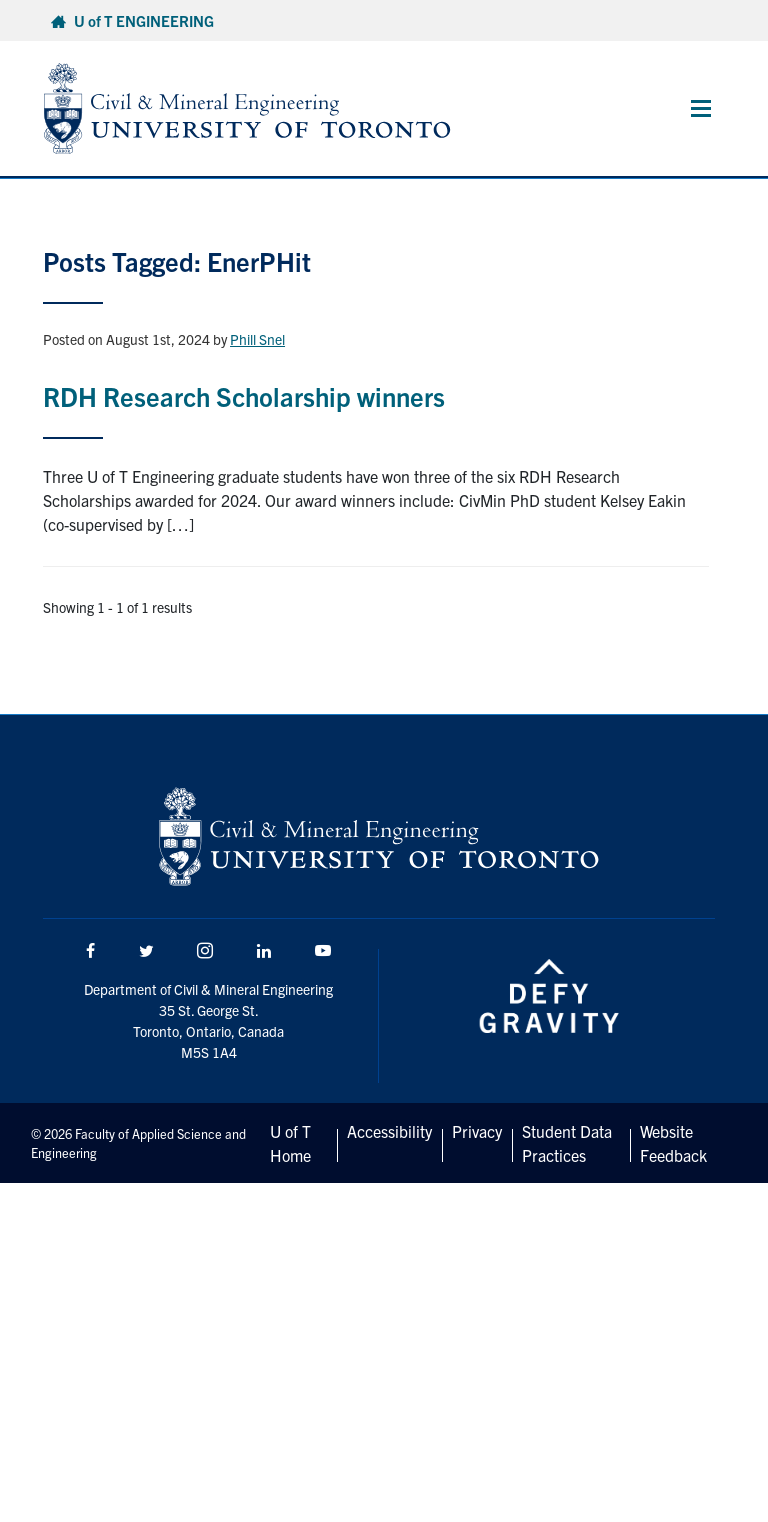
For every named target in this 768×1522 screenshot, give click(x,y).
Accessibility (389, 1131)
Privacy (477, 1131)
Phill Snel (257, 339)
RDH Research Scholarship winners (244, 395)
